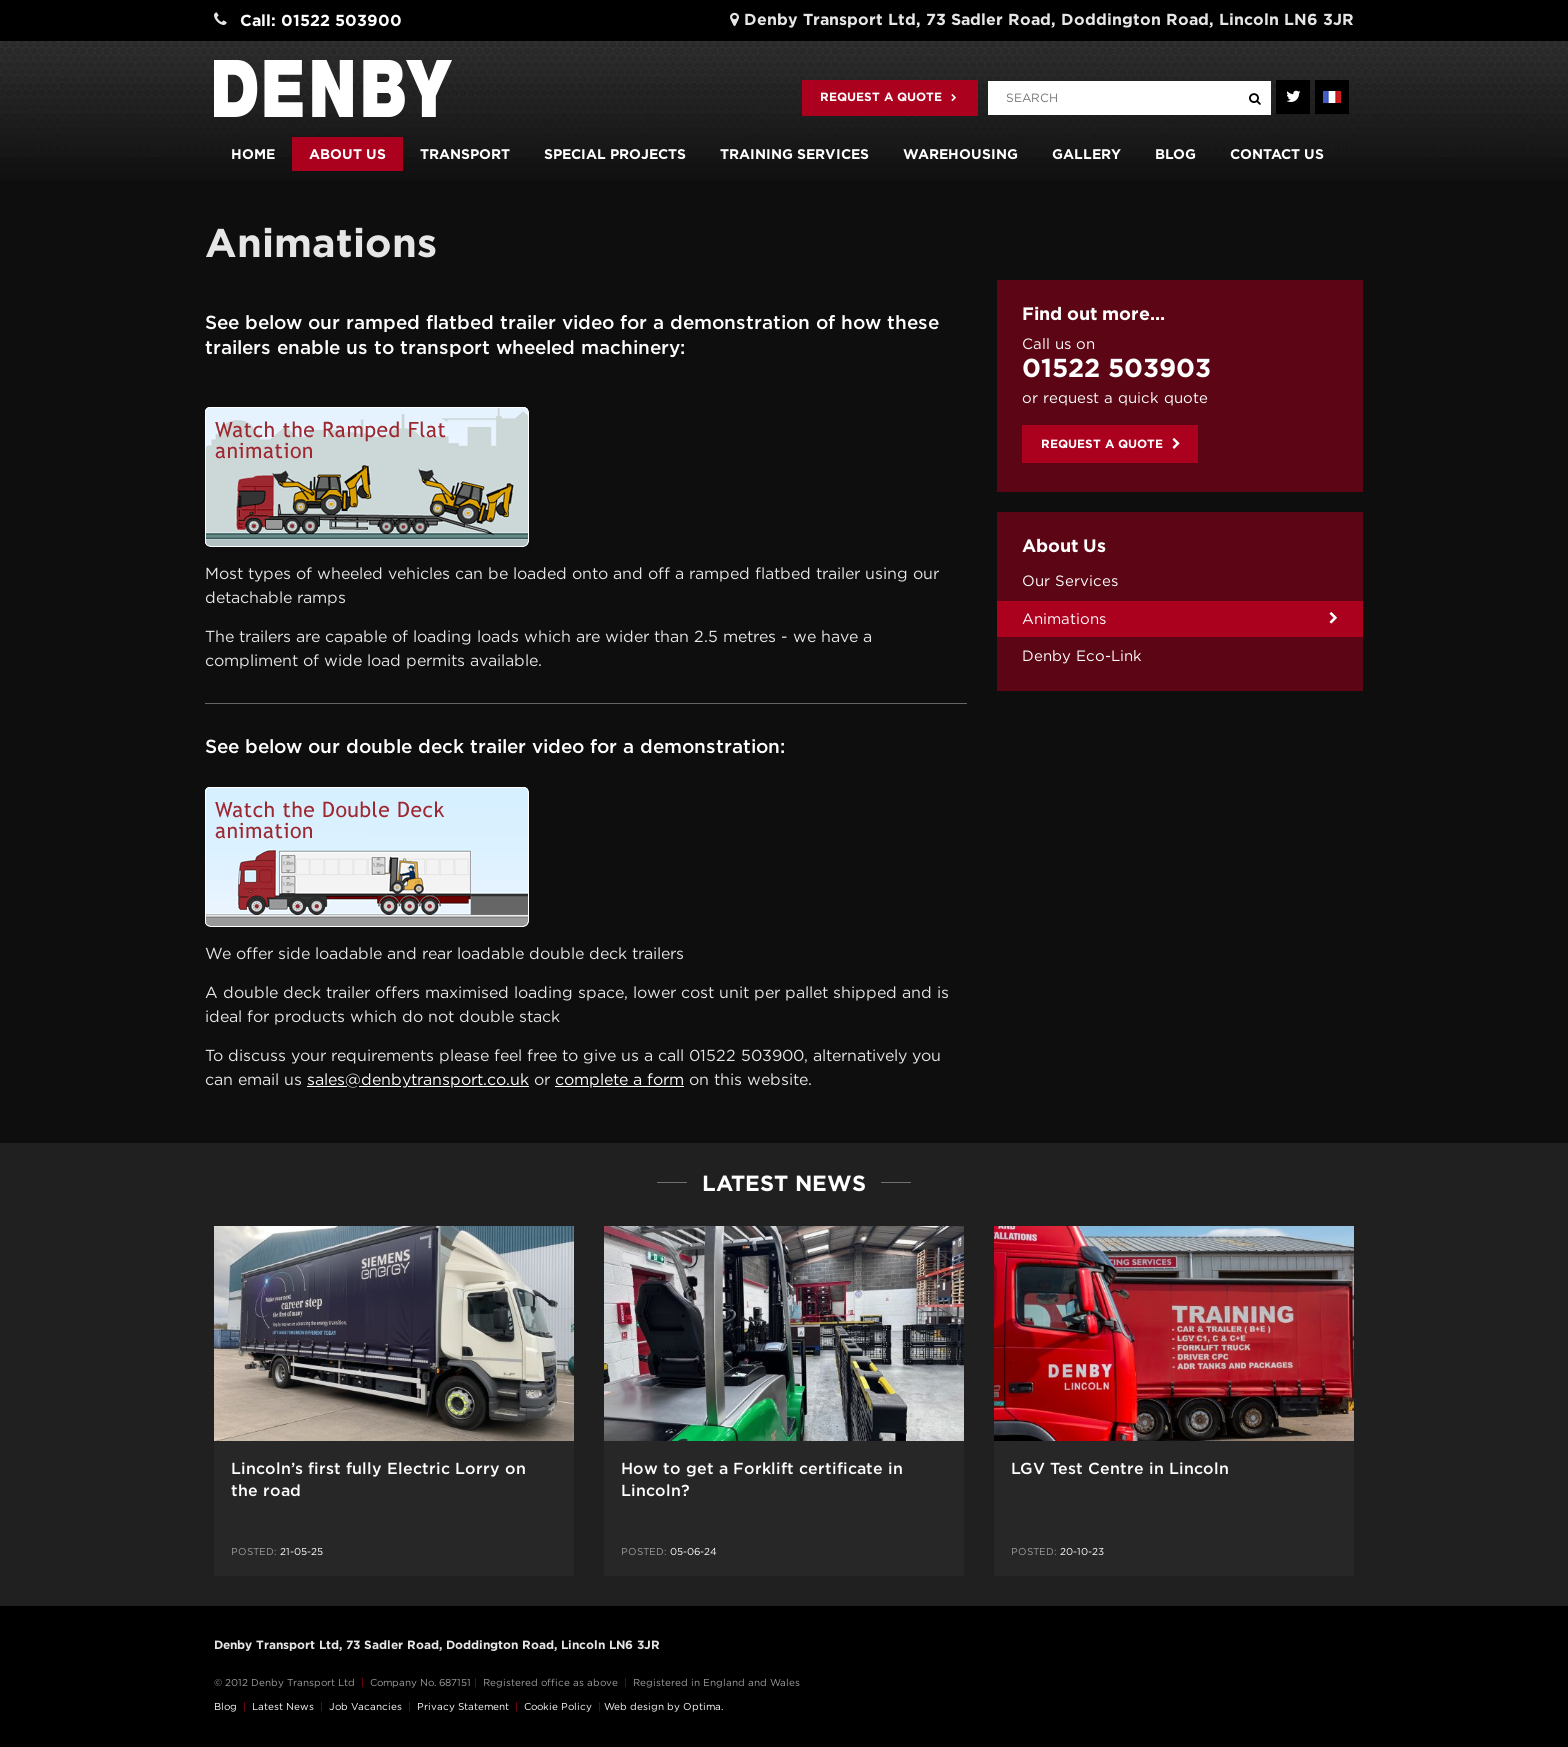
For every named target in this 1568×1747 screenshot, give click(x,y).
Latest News (283, 1706)
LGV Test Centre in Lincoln (1120, 1468)
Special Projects (615, 154)
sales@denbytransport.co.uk (418, 1079)
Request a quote (888, 96)
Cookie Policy (558, 1706)
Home (253, 154)
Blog (1175, 154)
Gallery (1086, 154)
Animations (1064, 619)
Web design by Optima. (663, 1706)
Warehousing (960, 154)
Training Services (794, 154)
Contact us (1277, 154)
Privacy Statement (463, 1706)
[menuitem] (1180, 581)
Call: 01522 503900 (321, 20)
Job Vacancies (365, 1706)
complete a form (619, 1079)
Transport (465, 154)
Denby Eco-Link (1082, 656)
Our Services (1070, 581)
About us (347, 154)
